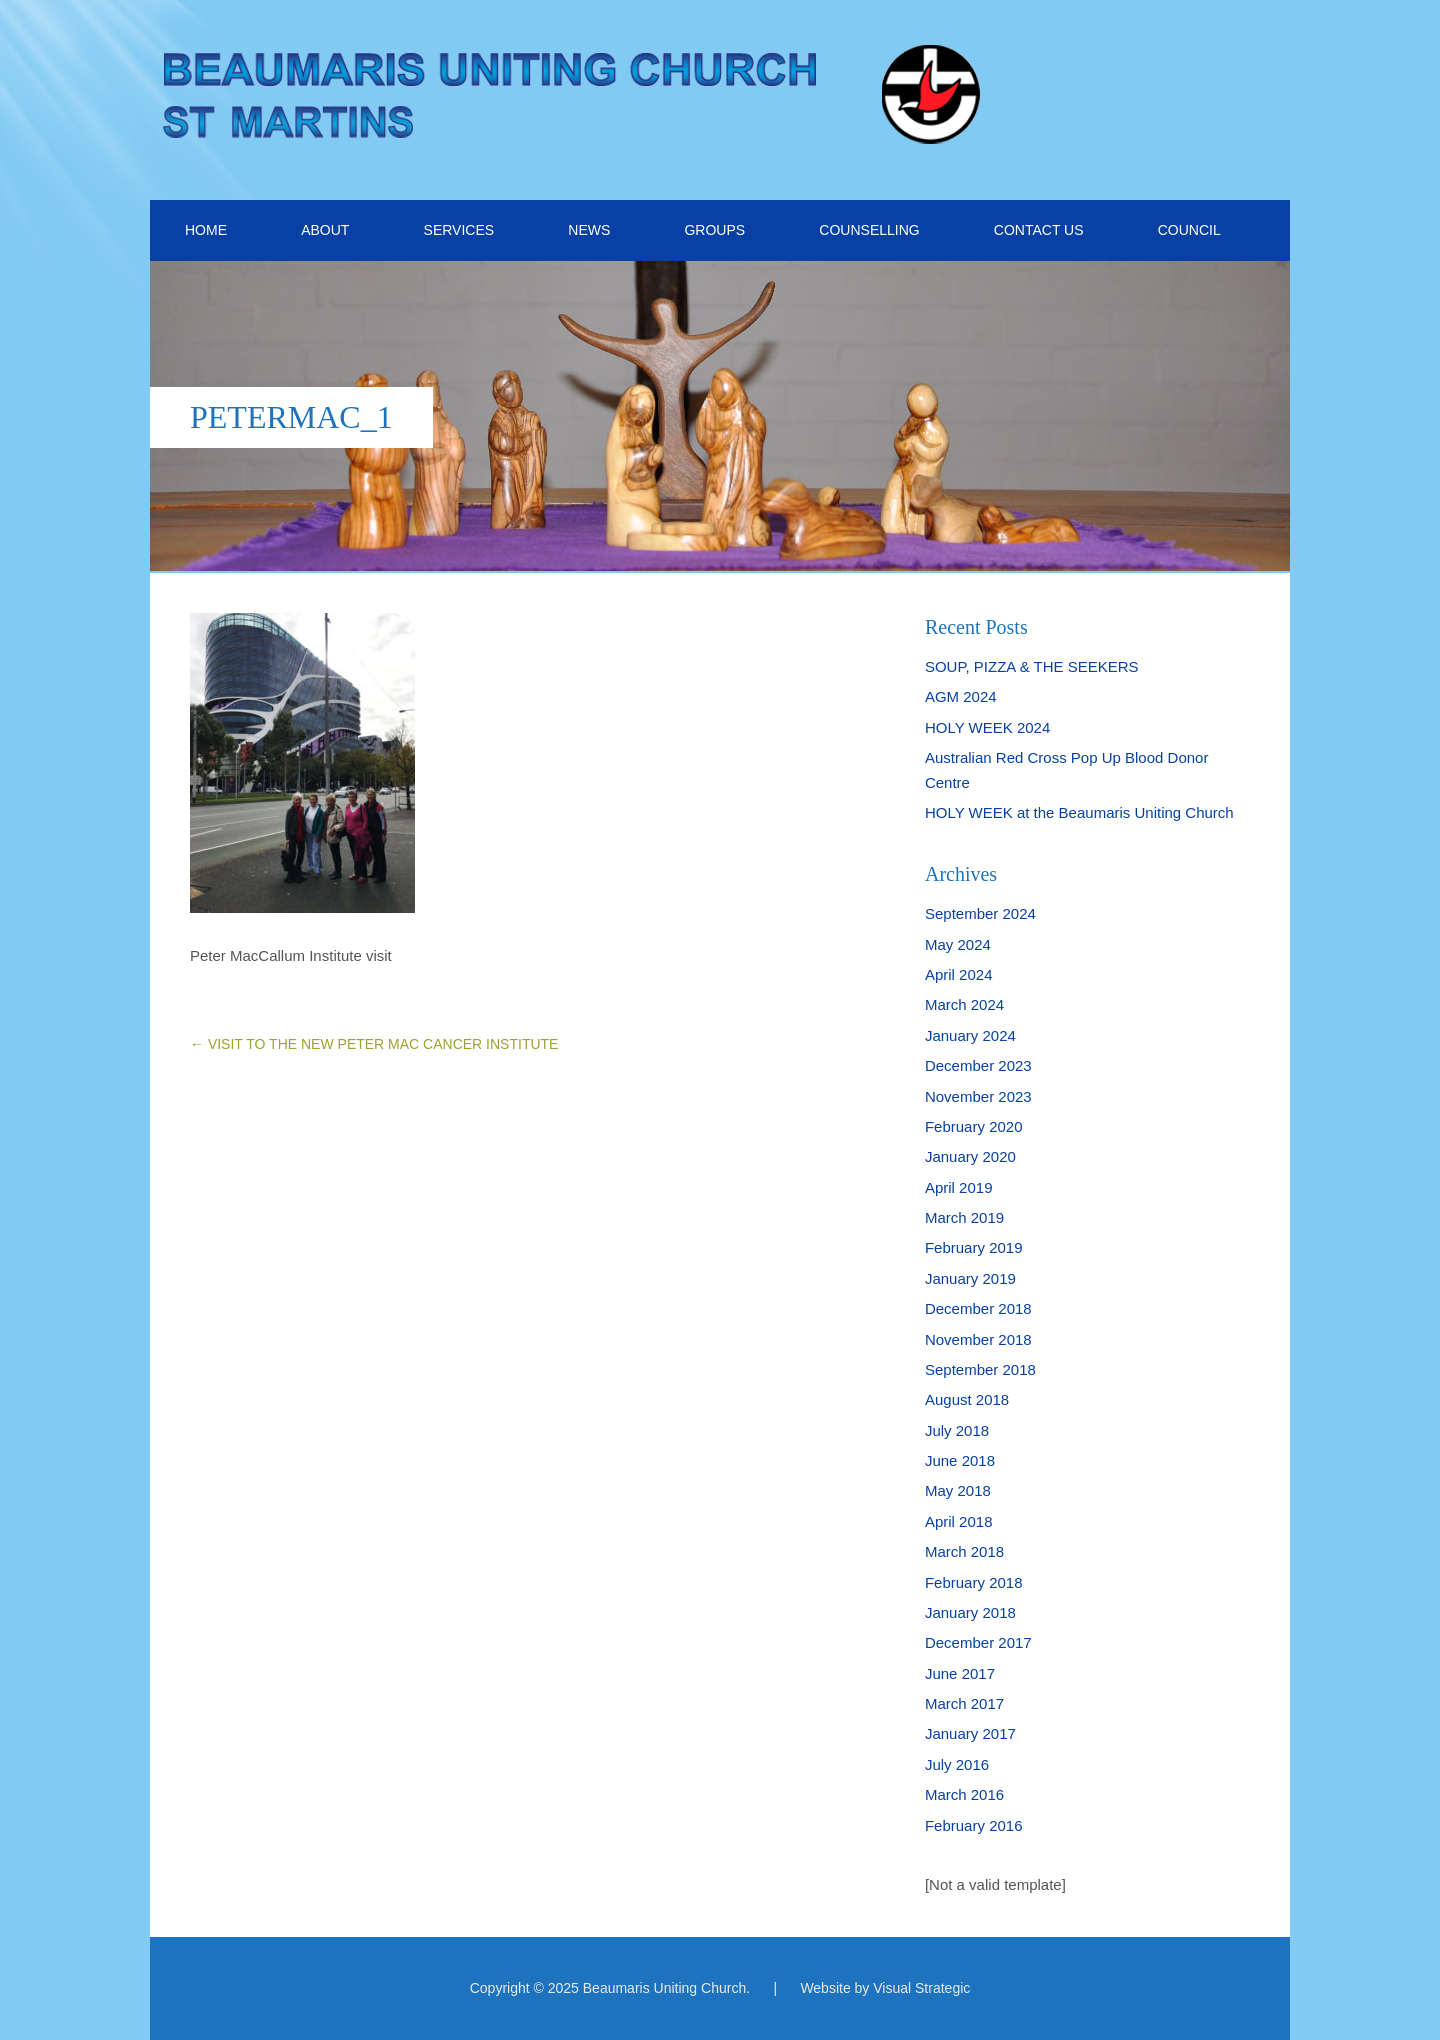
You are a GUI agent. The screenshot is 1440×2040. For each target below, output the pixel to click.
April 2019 (959, 1187)
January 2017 (970, 1733)
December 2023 (978, 1065)
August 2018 (967, 1399)
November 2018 (978, 1339)
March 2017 (964, 1703)
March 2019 (964, 1217)
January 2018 (970, 1612)
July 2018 (957, 1430)
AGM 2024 (961, 696)
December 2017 (978, 1642)
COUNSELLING (869, 230)
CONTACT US (1039, 230)
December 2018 (978, 1308)
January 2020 (970, 1156)
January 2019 (970, 1278)
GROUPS (714, 230)
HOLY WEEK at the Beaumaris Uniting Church (1079, 812)
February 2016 (974, 1825)
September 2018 (980, 1369)
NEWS (589, 230)
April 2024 (959, 974)
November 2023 (978, 1096)
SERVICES (459, 230)
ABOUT (325, 230)
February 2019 (974, 1247)
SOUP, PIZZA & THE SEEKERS (1032, 666)
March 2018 (964, 1551)
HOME (206, 230)
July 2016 (957, 1764)
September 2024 (980, 913)
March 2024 (964, 1004)
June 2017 (960, 1673)
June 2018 (960, 1460)
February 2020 (974, 1126)
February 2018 (974, 1582)
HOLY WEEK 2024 (987, 727)
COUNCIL (1189, 230)
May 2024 (958, 944)
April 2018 (959, 1521)
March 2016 (964, 1794)
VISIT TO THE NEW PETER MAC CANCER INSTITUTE (374, 1044)
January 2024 (970, 1035)
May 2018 (958, 1490)
